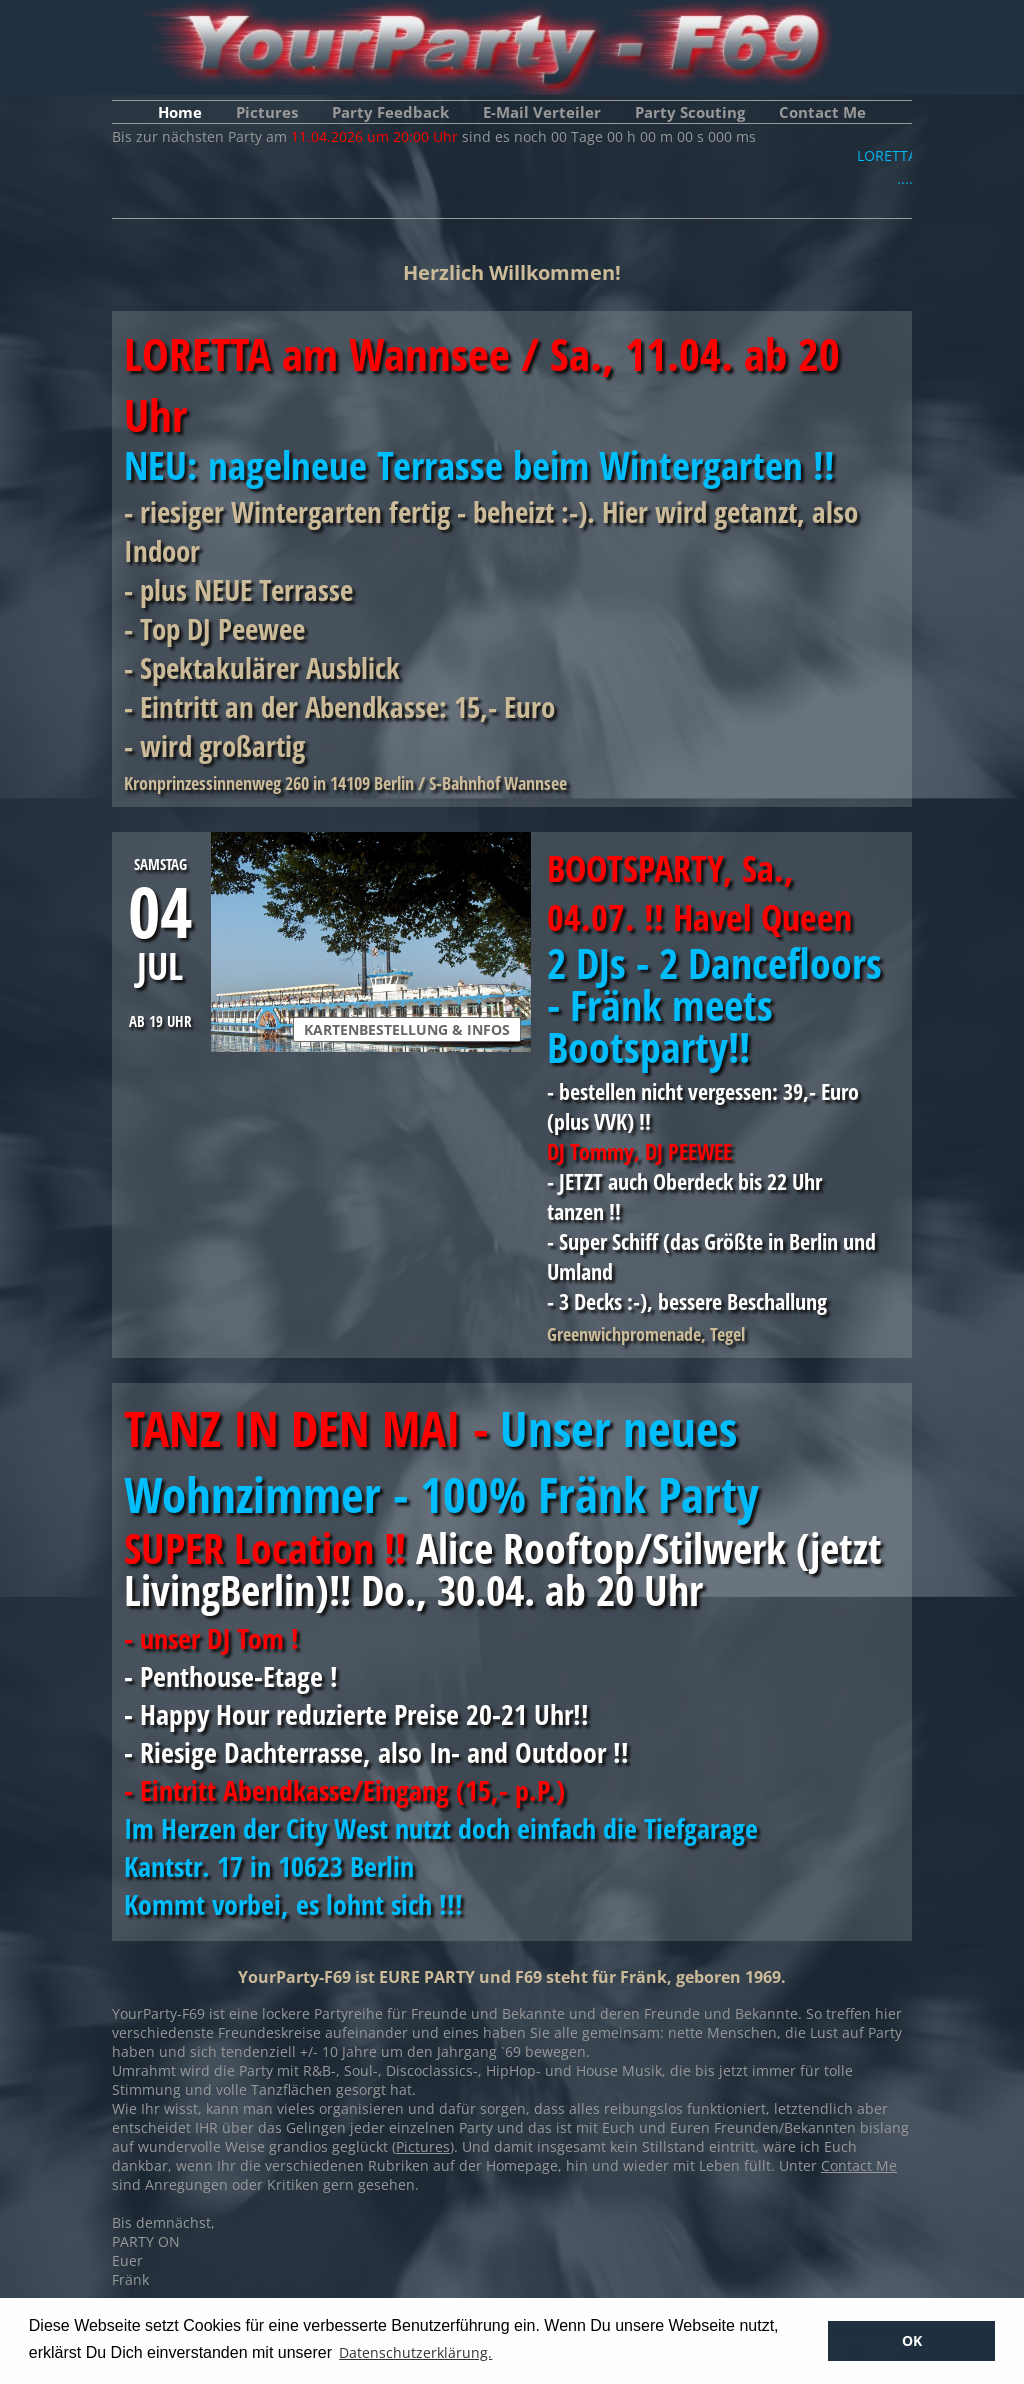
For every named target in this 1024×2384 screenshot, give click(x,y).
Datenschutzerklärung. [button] (415, 2352)
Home (180, 112)
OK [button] (912, 2340)
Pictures (267, 112)
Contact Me (822, 112)
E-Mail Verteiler (542, 112)
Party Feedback (390, 112)
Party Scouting (690, 112)
